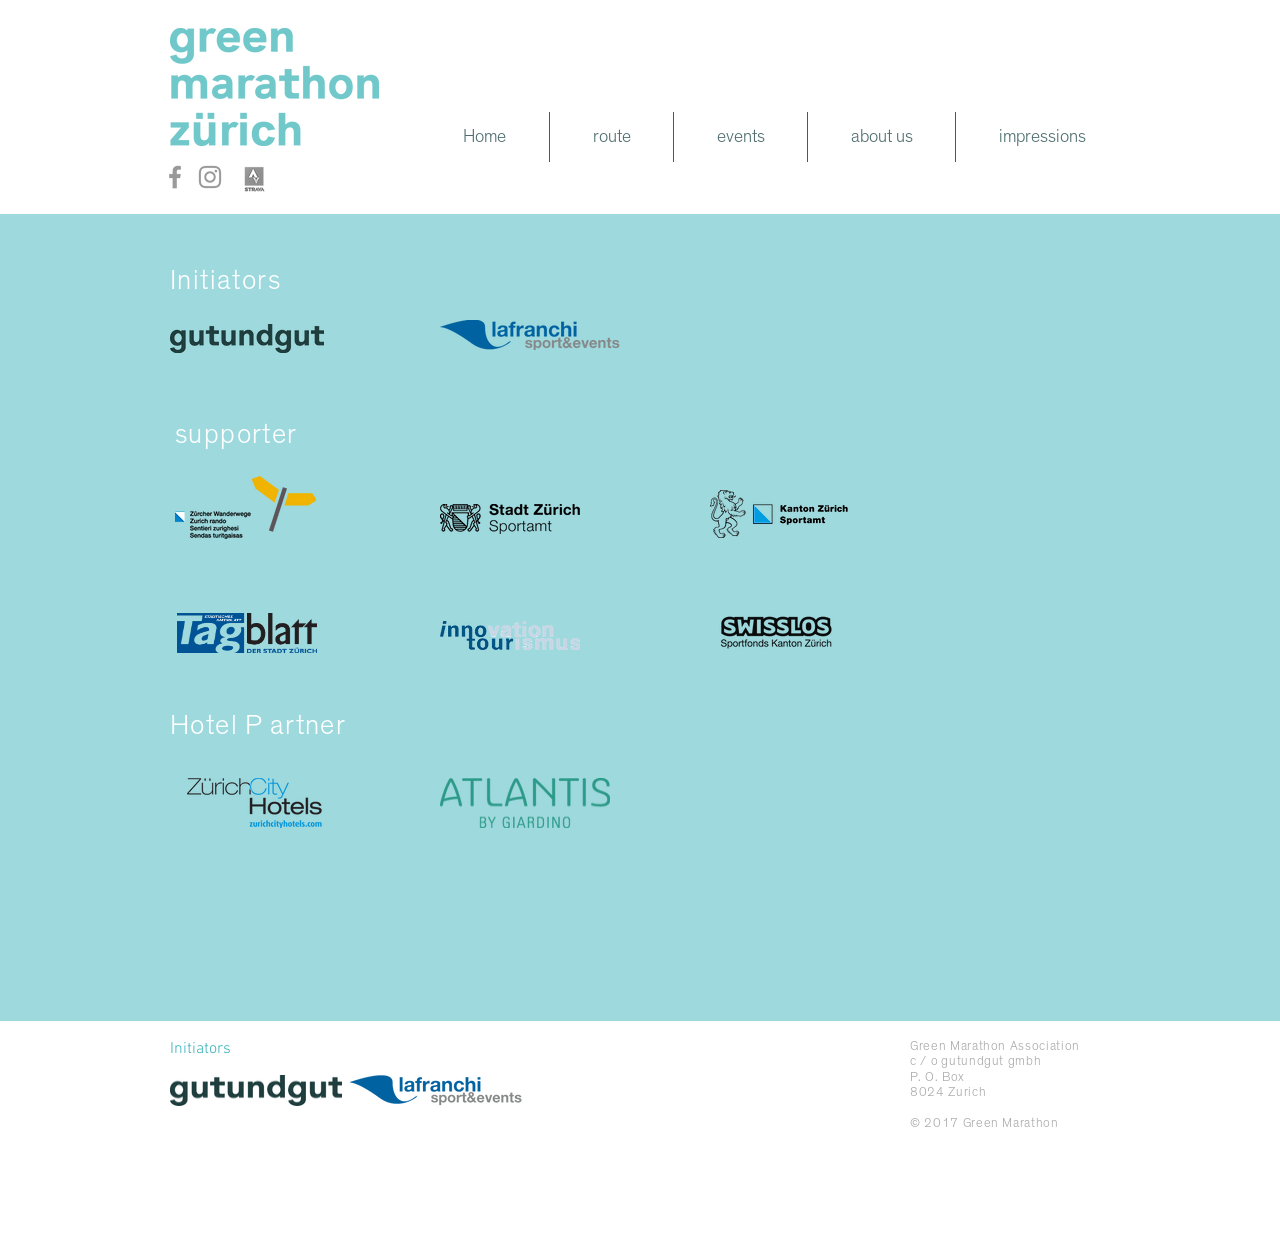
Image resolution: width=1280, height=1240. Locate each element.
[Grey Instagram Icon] (210, 177)
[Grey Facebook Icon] (175, 177)
